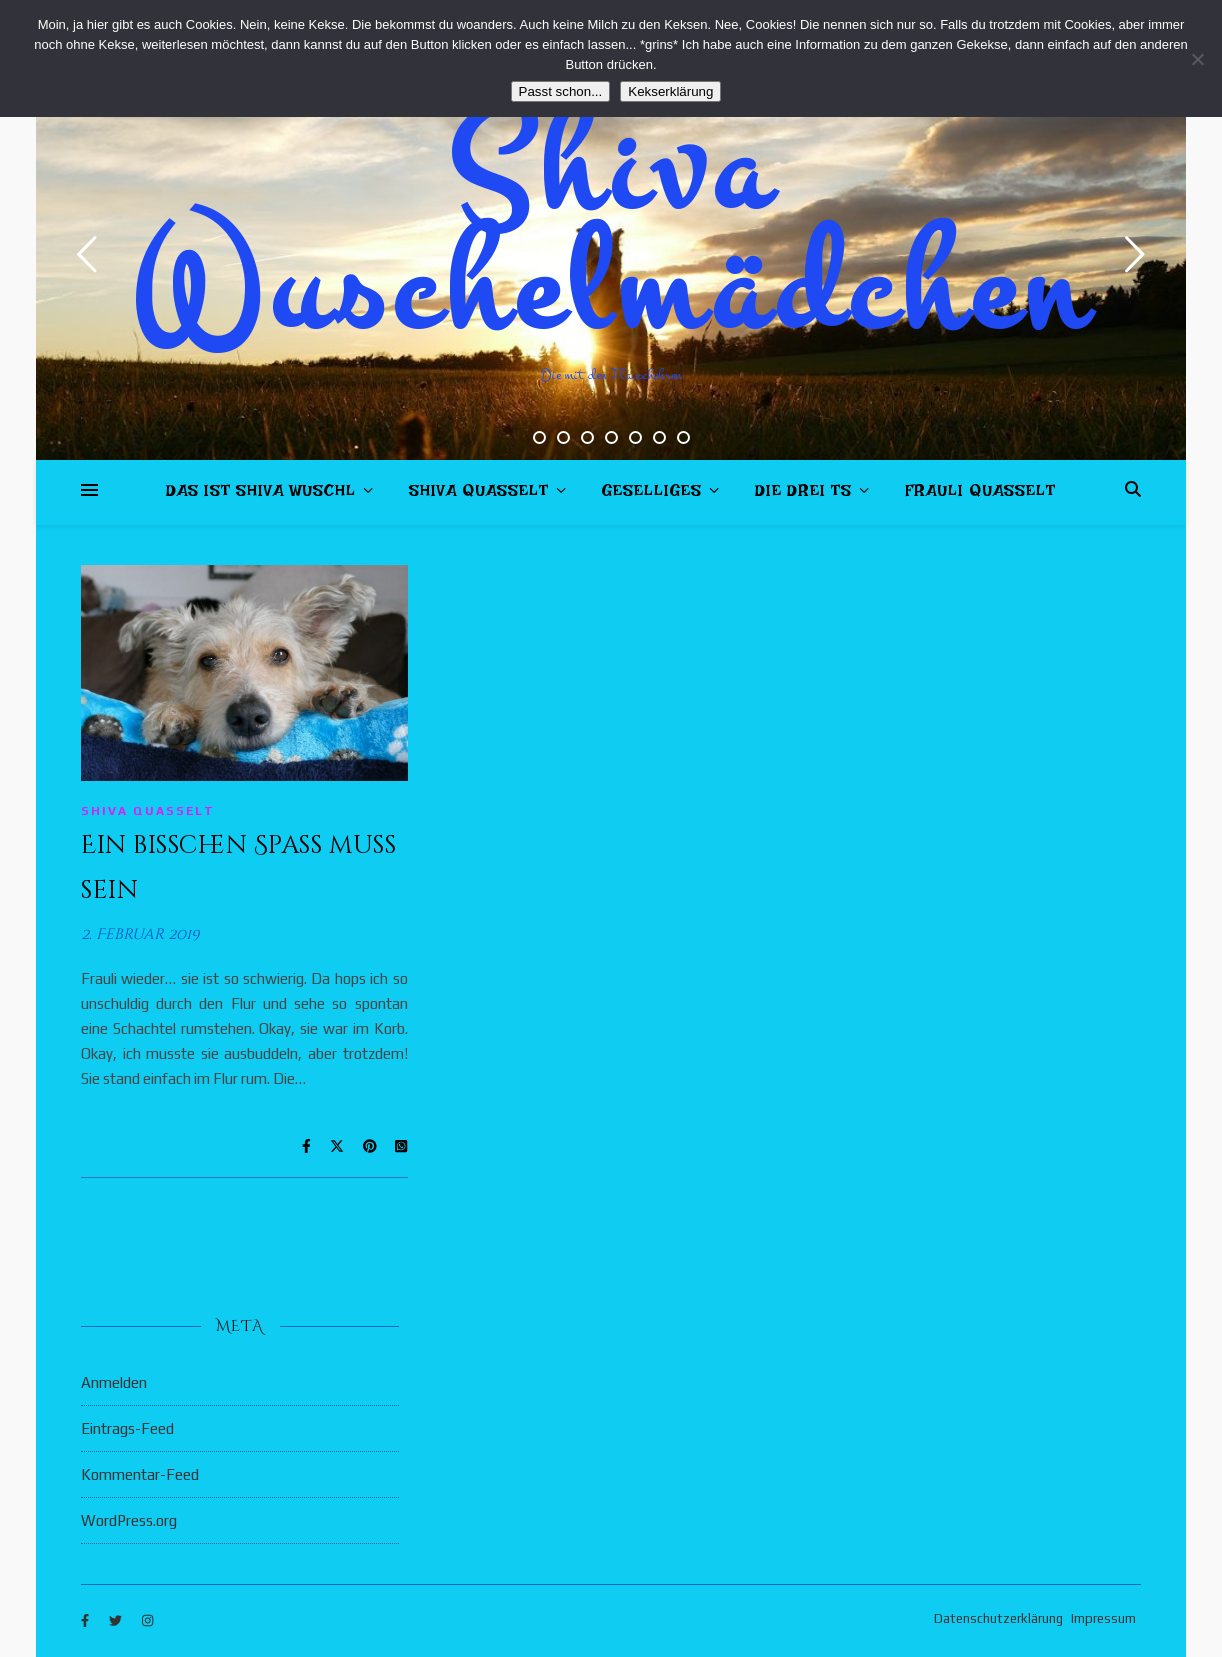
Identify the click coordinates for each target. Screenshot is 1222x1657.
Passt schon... (561, 91)
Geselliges (652, 494)
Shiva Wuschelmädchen (611, 230)
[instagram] (147, 1621)
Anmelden (114, 1382)
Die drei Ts (803, 494)
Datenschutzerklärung (998, 1618)
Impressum (1103, 1618)
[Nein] (1197, 59)
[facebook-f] (86, 1621)
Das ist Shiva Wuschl (261, 494)
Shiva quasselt (479, 494)
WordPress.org (129, 1520)
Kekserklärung (670, 91)
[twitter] (117, 1621)
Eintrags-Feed (127, 1428)
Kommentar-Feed (140, 1474)
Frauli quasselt (980, 494)
